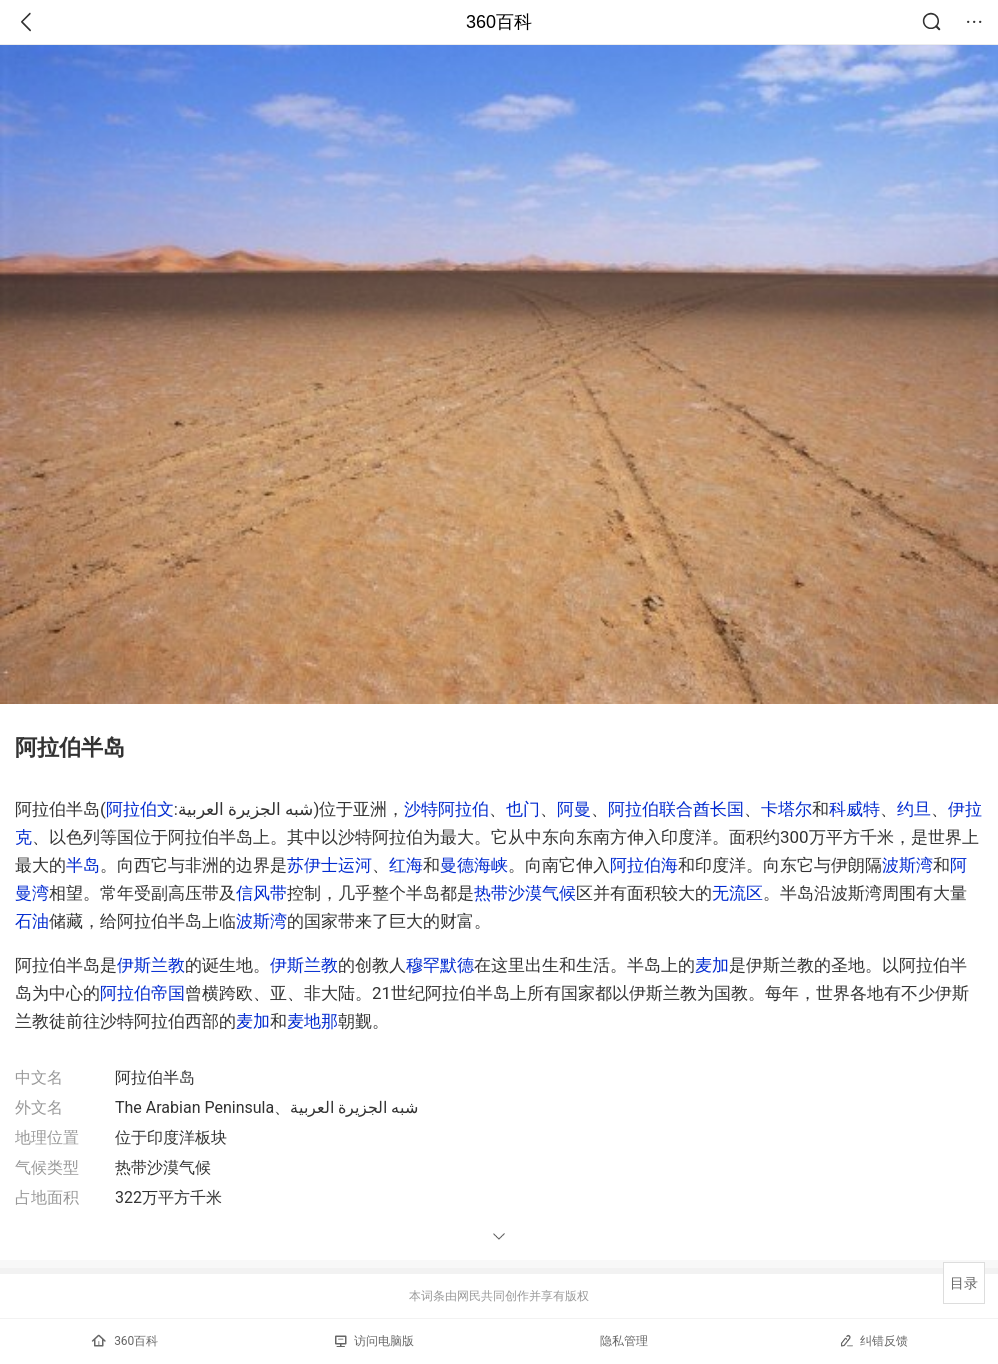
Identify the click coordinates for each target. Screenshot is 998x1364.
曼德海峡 (474, 865)
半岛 (83, 865)
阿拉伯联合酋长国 (676, 809)
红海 (406, 865)
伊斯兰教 (151, 965)
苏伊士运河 (329, 865)
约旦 (914, 809)
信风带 (261, 893)
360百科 (499, 22)
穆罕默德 (440, 965)
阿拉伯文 (140, 809)
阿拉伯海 (644, 865)
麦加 (712, 965)
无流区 (737, 893)
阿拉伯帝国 (142, 993)
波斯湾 (907, 865)
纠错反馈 (873, 1340)
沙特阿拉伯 (446, 809)
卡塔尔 (786, 809)
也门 (523, 809)
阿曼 (574, 809)
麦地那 (312, 1021)
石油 (32, 921)
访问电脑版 (374, 1341)
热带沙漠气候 (525, 893)
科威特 (854, 809)
